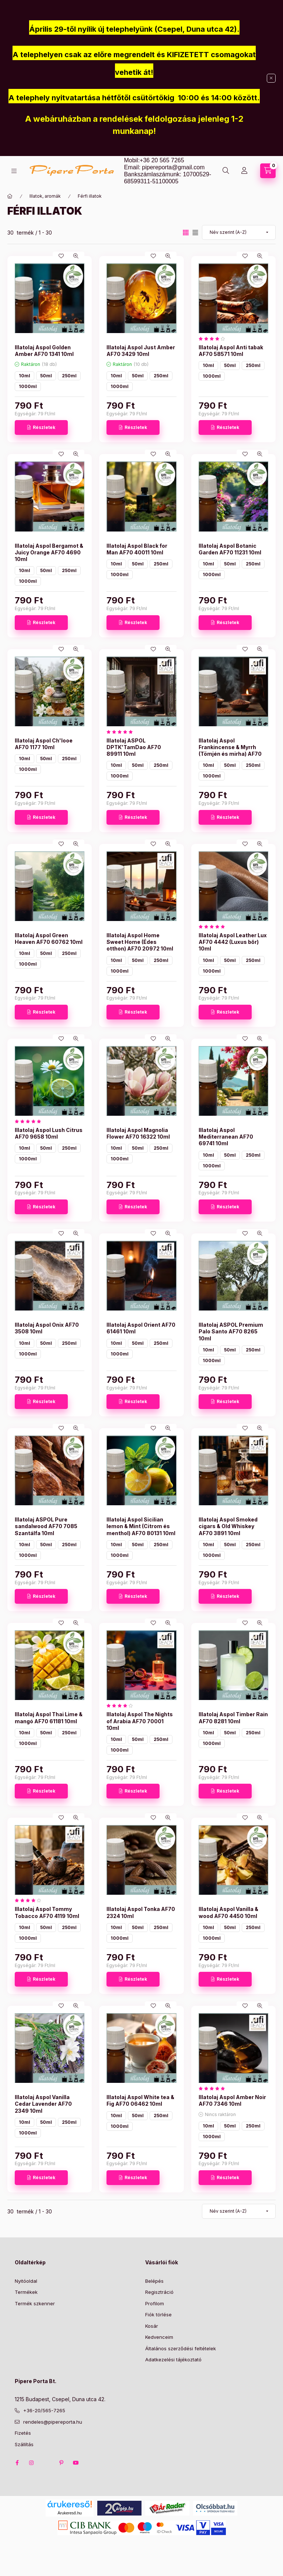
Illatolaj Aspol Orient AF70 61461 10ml (140, 1328)
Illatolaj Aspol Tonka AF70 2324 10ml (140, 1912)
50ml (46, 375)
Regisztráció (159, 2292)
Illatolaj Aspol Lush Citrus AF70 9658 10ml (49, 1133)
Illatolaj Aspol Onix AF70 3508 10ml (47, 1328)
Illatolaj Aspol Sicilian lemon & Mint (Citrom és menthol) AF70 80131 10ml (140, 1526)
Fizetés (23, 2433)
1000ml (28, 386)
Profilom (154, 2303)
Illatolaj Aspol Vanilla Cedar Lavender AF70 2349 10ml (43, 2103)
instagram (31, 2462)
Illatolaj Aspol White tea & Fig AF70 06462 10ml (140, 2100)
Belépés (154, 2281)
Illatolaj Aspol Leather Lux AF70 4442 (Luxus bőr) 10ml (233, 942)
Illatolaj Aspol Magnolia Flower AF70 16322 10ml (138, 1133)
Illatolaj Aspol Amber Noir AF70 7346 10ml (232, 2100)
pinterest (61, 2462)
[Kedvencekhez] (61, 256)
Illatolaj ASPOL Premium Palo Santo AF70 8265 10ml (231, 1331)
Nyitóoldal (26, 2281)
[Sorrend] (239, 232)
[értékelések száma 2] (213, 926)
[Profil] (244, 170)
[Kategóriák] (14, 171)
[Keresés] (226, 170)
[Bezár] (271, 78)
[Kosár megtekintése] (268, 170)
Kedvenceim (159, 2337)
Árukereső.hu (69, 2513)
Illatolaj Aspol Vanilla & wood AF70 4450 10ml (228, 1912)
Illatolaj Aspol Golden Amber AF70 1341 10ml (44, 350)
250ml (69, 375)
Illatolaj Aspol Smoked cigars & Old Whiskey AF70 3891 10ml (228, 1526)
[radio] (195, 232)
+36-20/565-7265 (44, 2410)
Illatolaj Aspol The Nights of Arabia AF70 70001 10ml (139, 1721)
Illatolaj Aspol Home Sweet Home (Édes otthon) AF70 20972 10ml (139, 942)
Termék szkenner (35, 2303)
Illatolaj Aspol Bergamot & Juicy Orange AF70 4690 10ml (49, 552)
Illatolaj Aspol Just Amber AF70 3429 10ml (140, 350)
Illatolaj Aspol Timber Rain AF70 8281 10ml (233, 1717)
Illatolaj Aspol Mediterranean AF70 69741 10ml (226, 1136)
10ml (24, 375)
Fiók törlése (158, 2314)
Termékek (26, 2292)
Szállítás (24, 2444)
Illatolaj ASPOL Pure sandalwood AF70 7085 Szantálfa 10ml (46, 1526)
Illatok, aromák (45, 196)
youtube (76, 2462)
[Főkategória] (10, 196)
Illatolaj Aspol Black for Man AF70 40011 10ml (136, 549)
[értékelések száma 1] (213, 338)
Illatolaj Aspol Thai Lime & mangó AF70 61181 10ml (49, 1717)
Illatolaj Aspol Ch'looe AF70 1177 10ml (44, 743)
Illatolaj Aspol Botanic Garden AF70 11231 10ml (230, 549)
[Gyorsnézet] (76, 256)
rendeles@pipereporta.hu (52, 2422)
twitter (46, 2462)
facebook (17, 2462)
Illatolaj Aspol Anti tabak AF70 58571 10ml (231, 350)
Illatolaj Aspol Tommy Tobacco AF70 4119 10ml (47, 1912)
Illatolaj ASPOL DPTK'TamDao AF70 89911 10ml (133, 747)
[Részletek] (41, 427)
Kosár (151, 2326)
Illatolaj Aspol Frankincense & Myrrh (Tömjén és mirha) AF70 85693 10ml (230, 750)
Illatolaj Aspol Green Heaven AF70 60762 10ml (49, 938)
